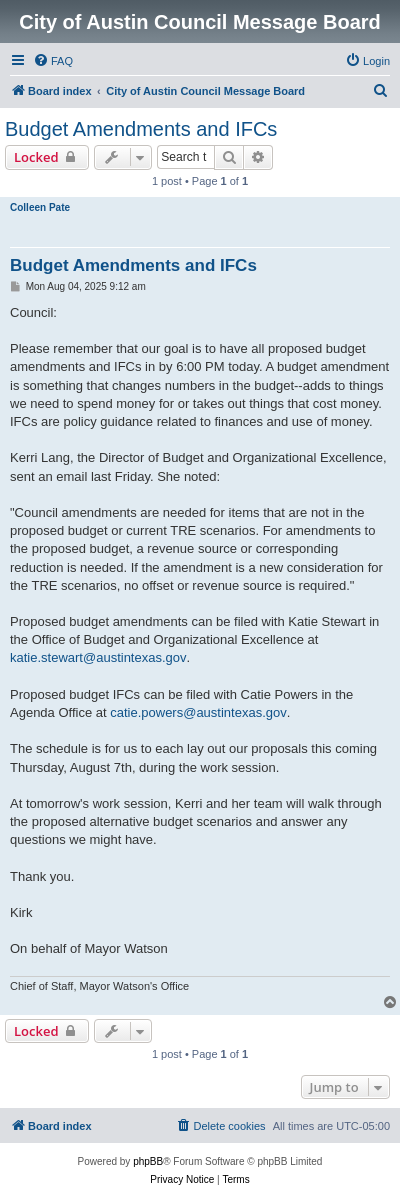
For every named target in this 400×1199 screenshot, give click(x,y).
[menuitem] (53, 61)
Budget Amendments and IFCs (141, 129)
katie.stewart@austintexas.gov (98, 657)
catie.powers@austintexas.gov (198, 712)
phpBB (148, 1161)
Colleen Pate (40, 207)
